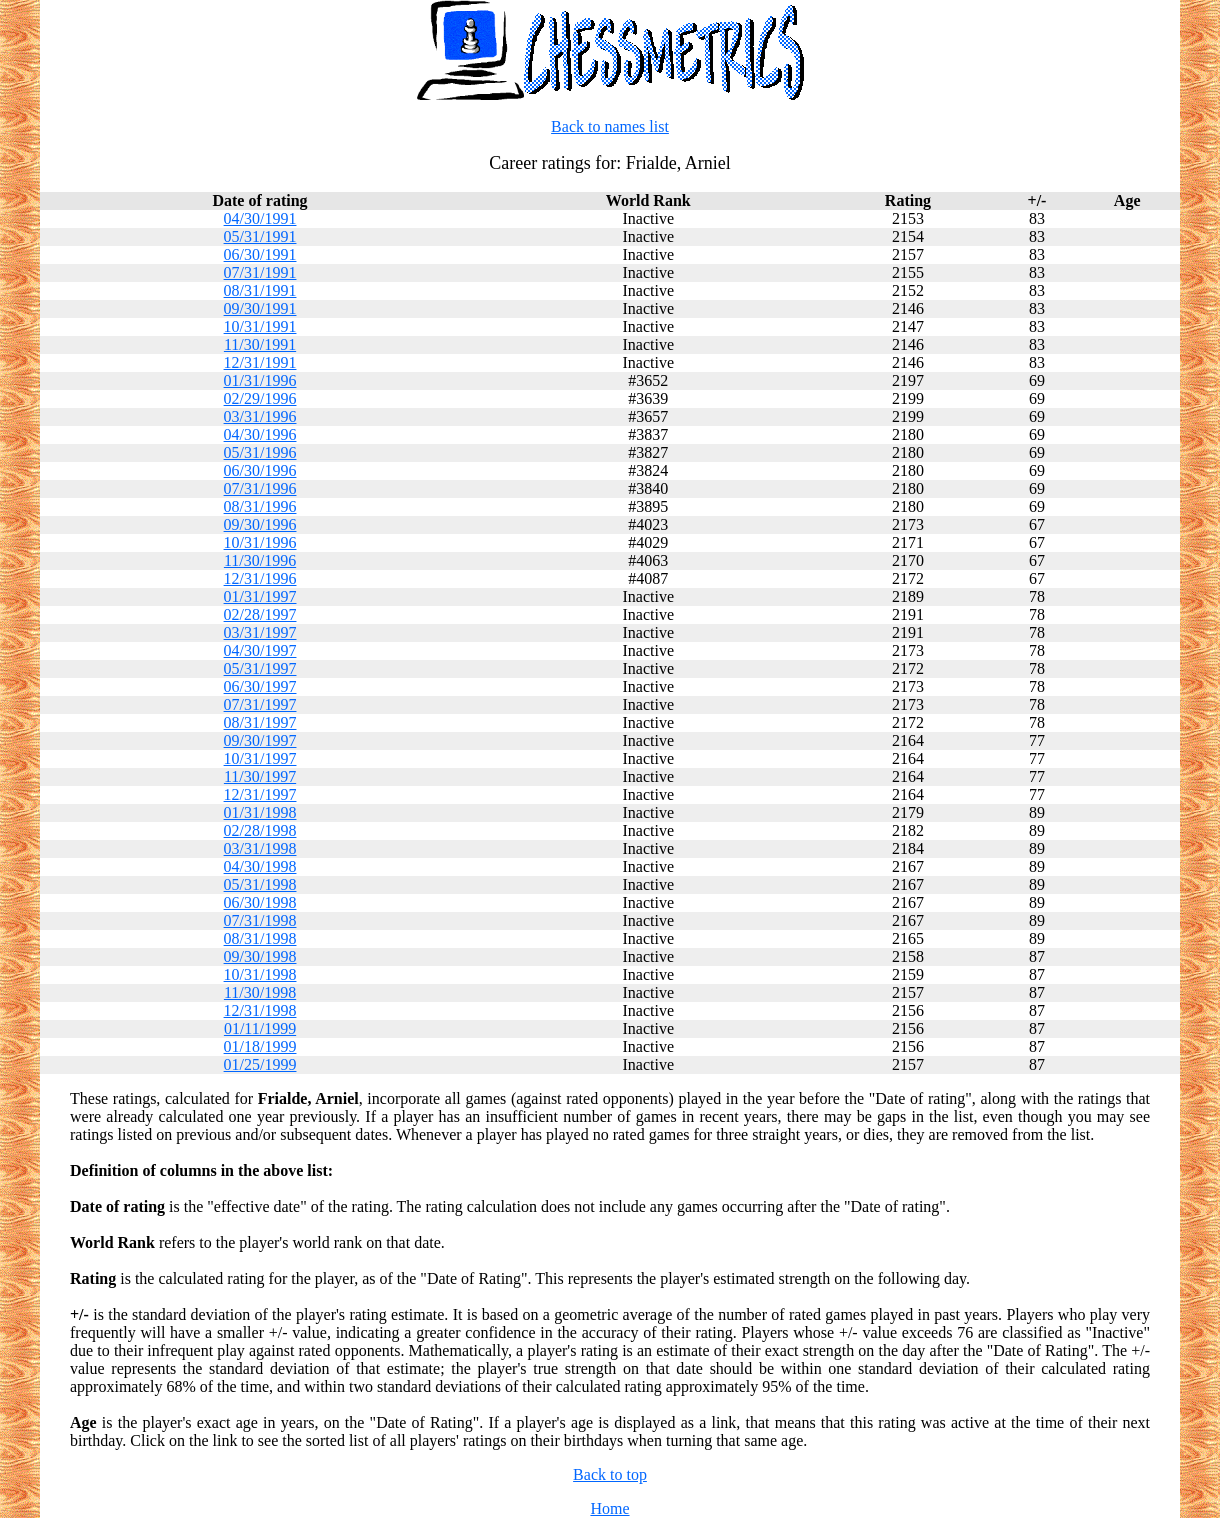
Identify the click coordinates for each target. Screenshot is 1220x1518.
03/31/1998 (260, 848)
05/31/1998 (260, 884)
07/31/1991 (260, 272)
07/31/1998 (260, 920)
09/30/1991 (260, 308)
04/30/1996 (260, 434)
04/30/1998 (260, 866)
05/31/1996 (260, 452)
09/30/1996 (260, 524)
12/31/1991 (260, 362)
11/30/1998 (260, 992)
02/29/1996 (260, 398)
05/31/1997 (260, 668)
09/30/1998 (260, 956)
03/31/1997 (260, 632)
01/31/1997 (260, 596)
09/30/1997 (260, 740)
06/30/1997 (260, 686)
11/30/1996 (260, 560)
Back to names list (610, 126)
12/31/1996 (260, 578)
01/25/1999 (260, 1064)
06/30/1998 (260, 902)
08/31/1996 (260, 506)
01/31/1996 (260, 380)
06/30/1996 (260, 470)
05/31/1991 (260, 236)
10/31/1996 (260, 542)
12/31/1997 (260, 794)
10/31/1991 (260, 326)
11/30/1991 (260, 344)
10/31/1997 (260, 758)
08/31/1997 (260, 722)
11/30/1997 (260, 776)
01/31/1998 (260, 812)
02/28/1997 (260, 614)
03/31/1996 (260, 416)
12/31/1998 (260, 1010)
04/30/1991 (260, 218)
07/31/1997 (260, 704)
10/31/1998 (260, 974)
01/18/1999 (260, 1046)
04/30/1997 (260, 650)
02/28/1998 (260, 830)
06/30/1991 (260, 254)
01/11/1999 (260, 1028)
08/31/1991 (260, 290)
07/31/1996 (260, 488)
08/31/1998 (260, 938)
